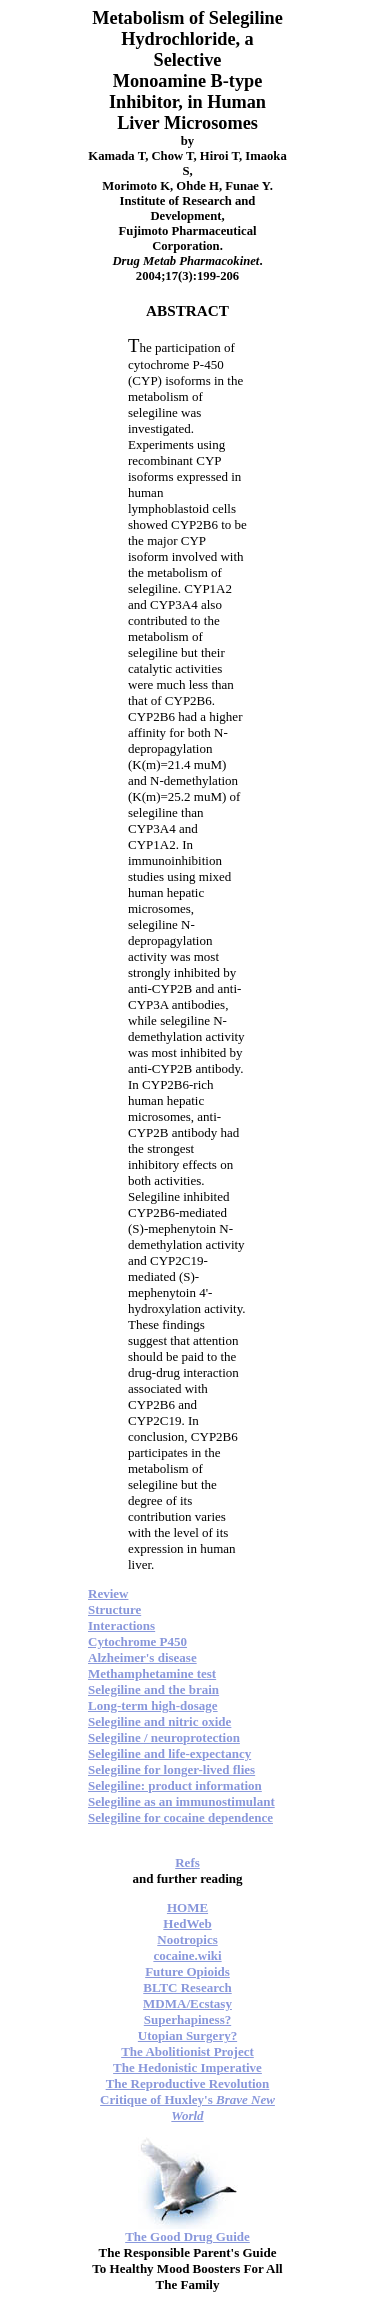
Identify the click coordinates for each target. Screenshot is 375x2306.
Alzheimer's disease (142, 1657)
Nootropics (187, 1939)
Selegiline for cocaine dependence (180, 1817)
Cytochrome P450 (137, 1641)
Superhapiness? (187, 2019)
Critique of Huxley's (187, 2107)
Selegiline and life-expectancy (169, 1753)
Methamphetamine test (152, 1673)
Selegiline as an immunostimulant (181, 1801)
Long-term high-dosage (153, 1705)
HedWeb (187, 1923)
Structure (114, 1609)
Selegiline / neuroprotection (164, 1737)
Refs (187, 1862)
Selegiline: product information (175, 1785)
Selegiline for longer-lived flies (171, 1769)
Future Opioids (187, 1971)
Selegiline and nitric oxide (159, 1721)
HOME (187, 1907)
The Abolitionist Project (187, 2051)
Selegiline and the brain (153, 1689)
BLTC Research (187, 1987)
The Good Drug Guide (187, 2236)
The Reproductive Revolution (188, 2083)
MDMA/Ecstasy (187, 2003)
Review (108, 1593)
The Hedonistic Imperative (187, 2067)
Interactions (121, 1625)
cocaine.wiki (187, 1955)
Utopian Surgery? (187, 2035)
